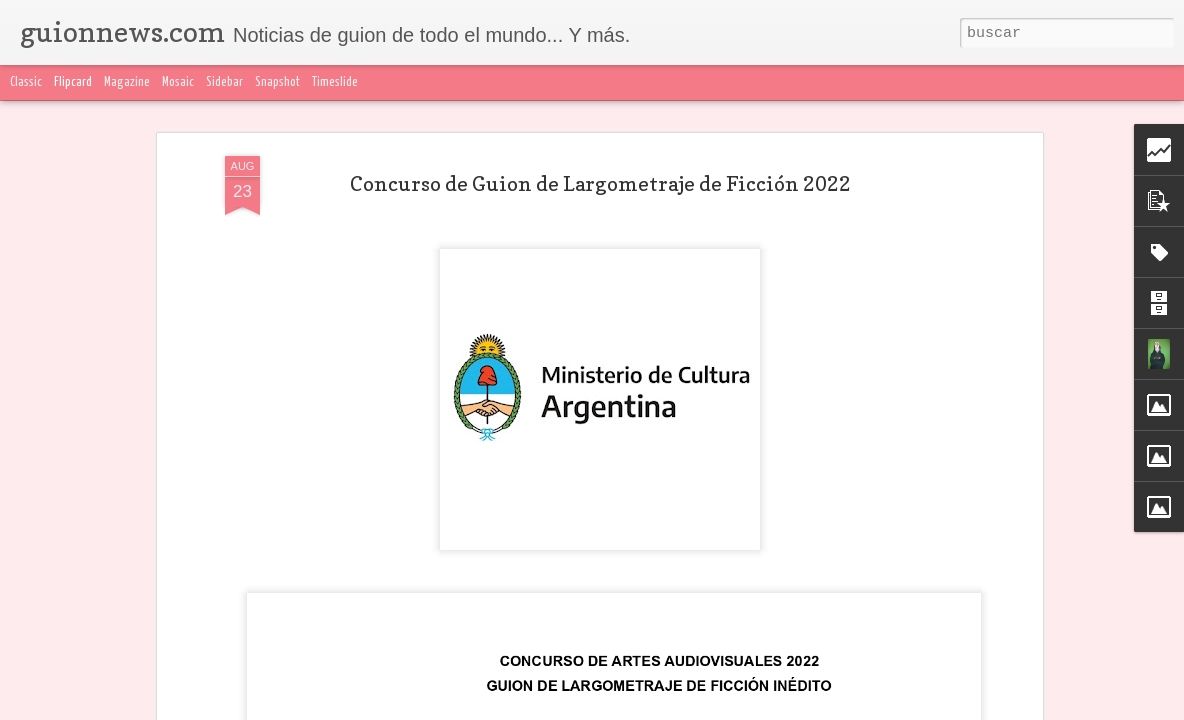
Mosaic (178, 82)
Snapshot (277, 82)
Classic (26, 82)
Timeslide (335, 82)
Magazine (127, 82)
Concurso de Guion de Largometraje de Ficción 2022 (600, 184)
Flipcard (73, 82)
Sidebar (224, 82)
